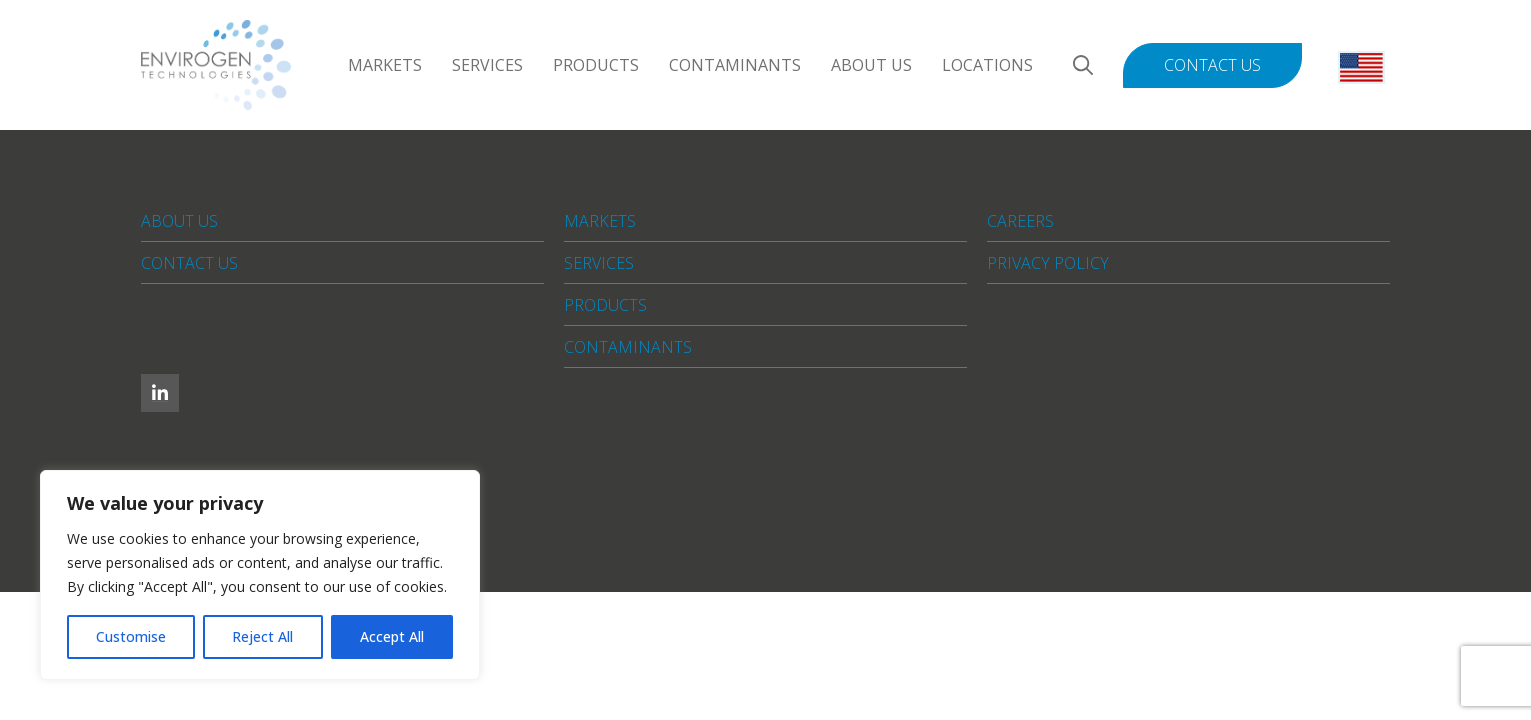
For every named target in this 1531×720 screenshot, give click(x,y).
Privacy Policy (1048, 263)
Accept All (392, 636)
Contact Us (1212, 65)
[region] (260, 575)
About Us (871, 65)
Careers (1020, 221)
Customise (131, 636)
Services (487, 65)
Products (596, 65)
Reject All (262, 636)
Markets (385, 65)
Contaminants (735, 65)
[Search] (1083, 66)
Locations (987, 65)
